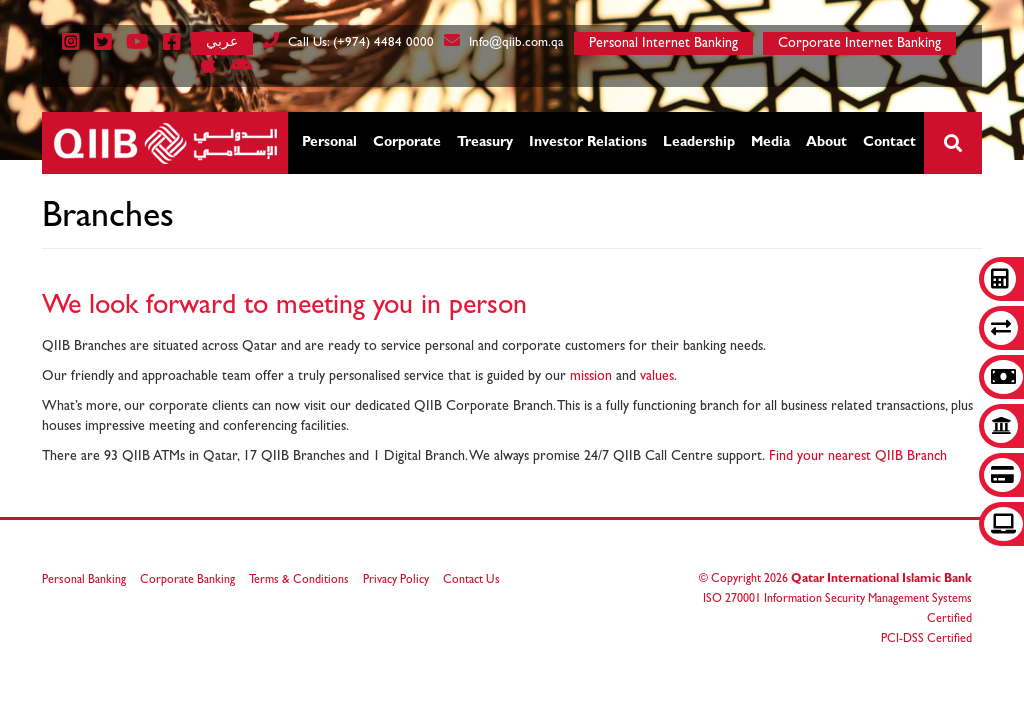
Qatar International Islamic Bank (881, 580)
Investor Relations (588, 143)
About (826, 143)
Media (770, 143)
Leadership (699, 143)
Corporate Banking (187, 581)
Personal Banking (84, 581)
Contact (889, 143)
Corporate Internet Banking (859, 44)
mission (593, 377)
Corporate (407, 143)
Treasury (485, 143)
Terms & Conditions (299, 581)
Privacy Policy (396, 581)
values (657, 377)
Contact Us (471, 581)
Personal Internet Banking (663, 44)
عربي (222, 41)
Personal (329, 143)
